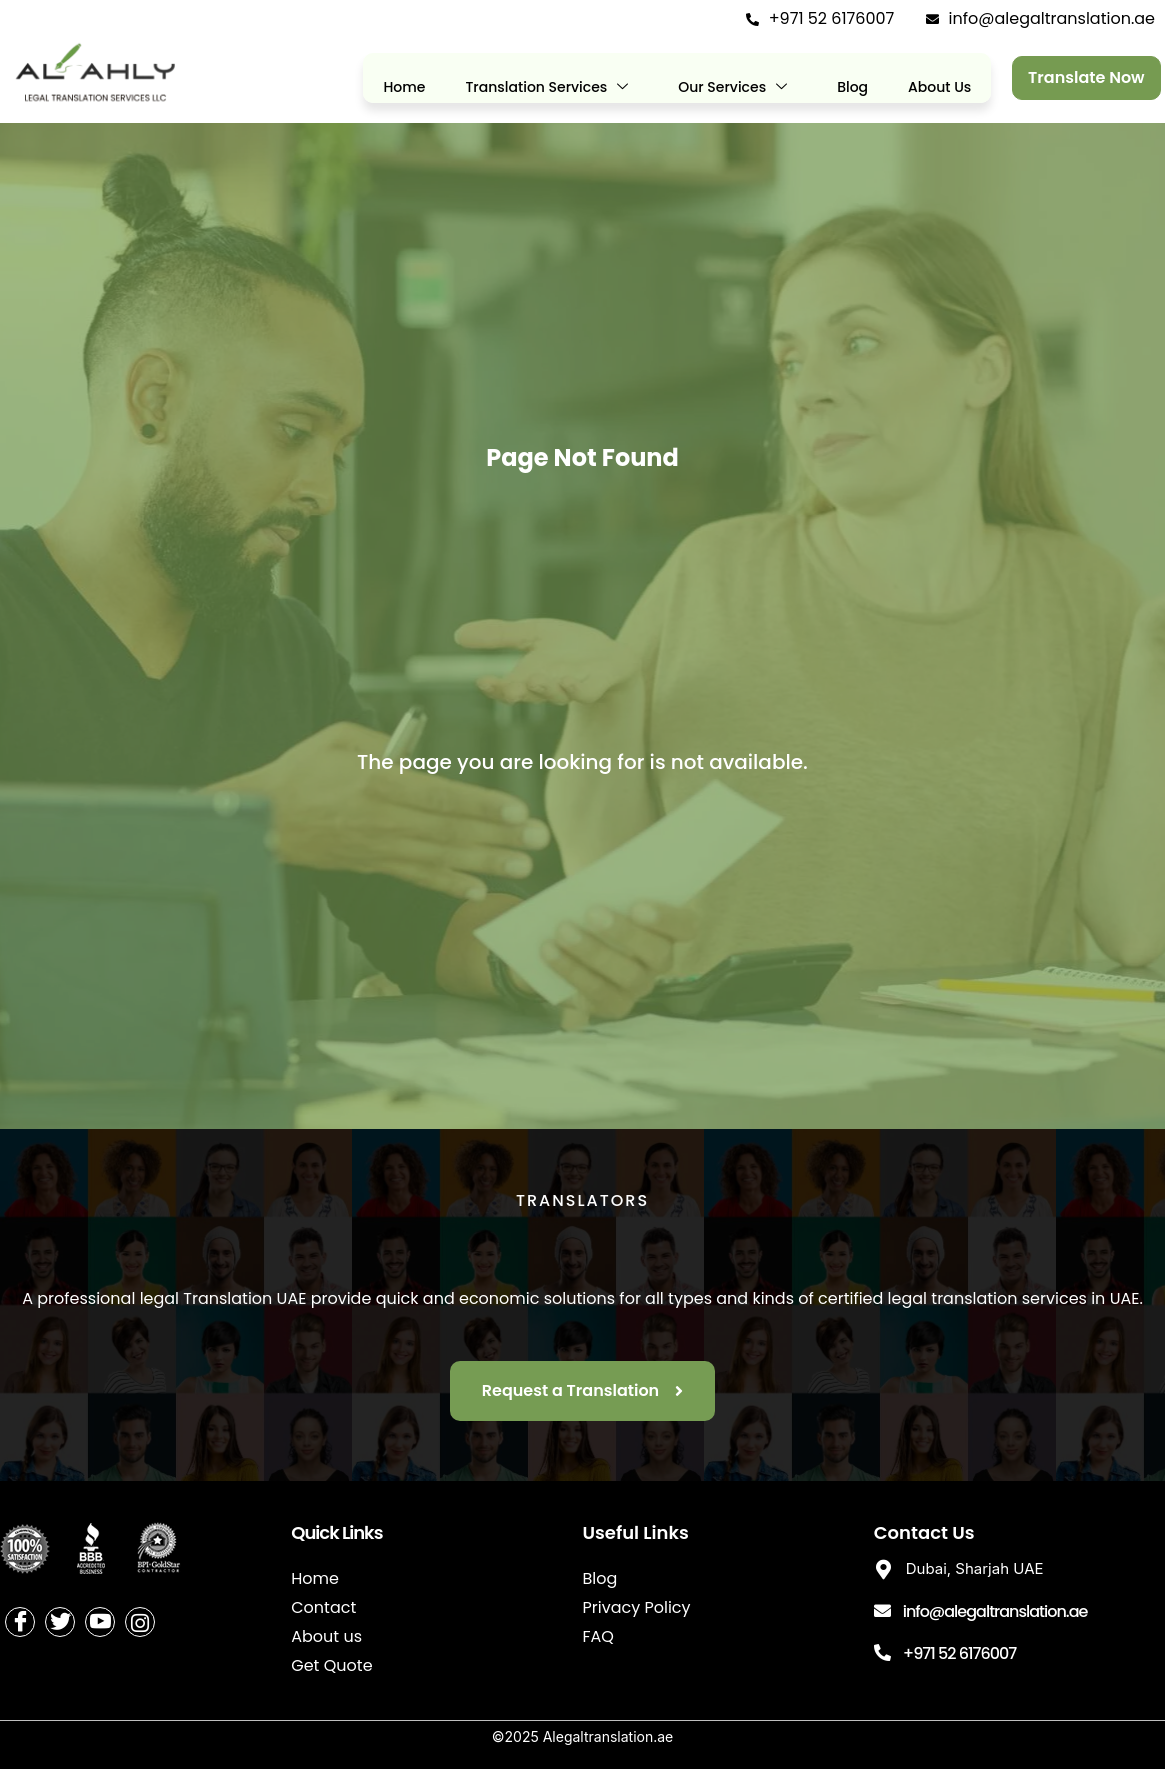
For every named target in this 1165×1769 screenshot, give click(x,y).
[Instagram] (140, 1622)
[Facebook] (20, 1622)
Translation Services (546, 87)
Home (404, 87)
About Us (939, 87)
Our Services (732, 87)
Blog (852, 87)
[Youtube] (100, 1622)
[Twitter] (60, 1622)
